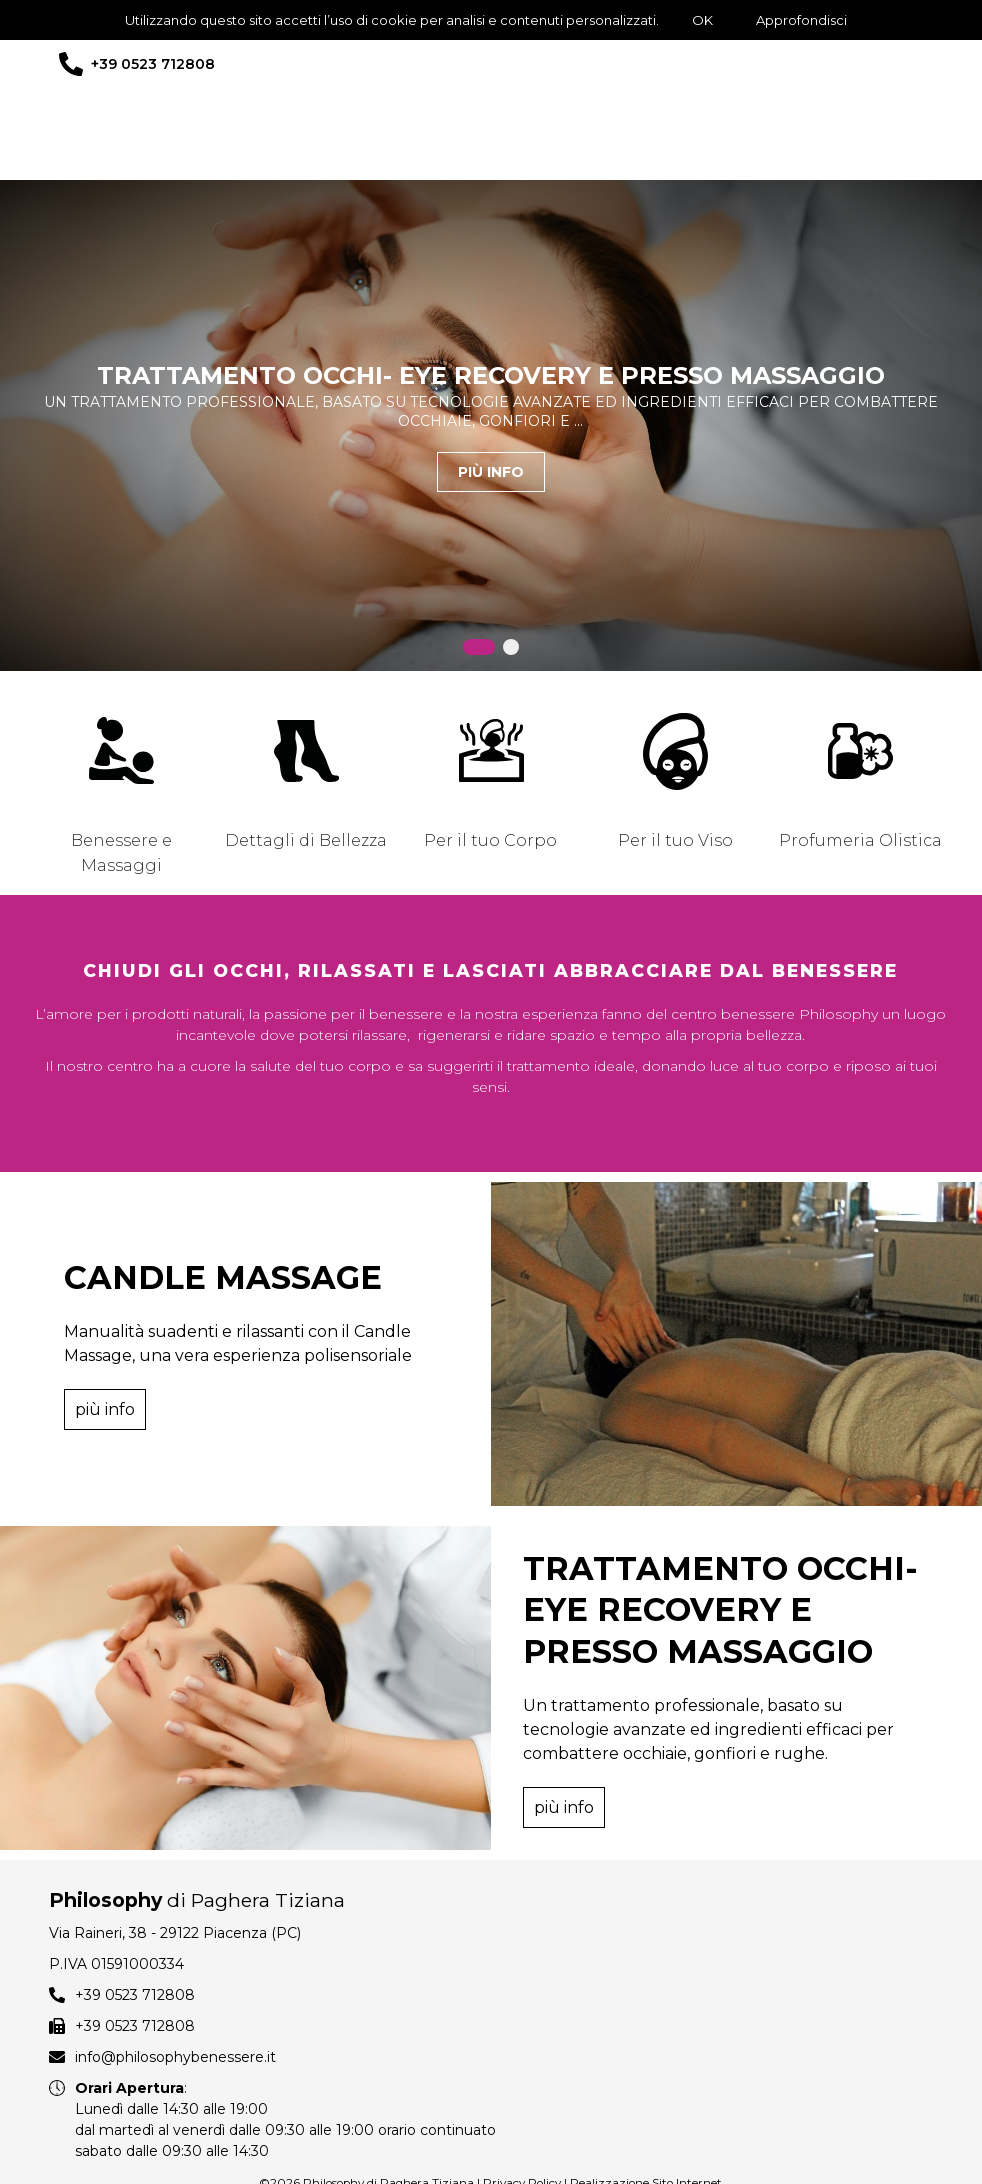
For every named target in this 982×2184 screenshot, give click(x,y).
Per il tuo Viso (675, 840)
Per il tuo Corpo (490, 840)
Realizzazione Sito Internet (646, 2143)
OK (702, 20)
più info (491, 472)
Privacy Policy (522, 2143)
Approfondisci (801, 20)
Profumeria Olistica (860, 840)
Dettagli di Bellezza (306, 840)
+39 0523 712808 (153, 64)
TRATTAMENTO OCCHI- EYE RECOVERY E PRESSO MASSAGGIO (491, 375)
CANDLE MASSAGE (223, 1267)
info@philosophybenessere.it (175, 2017)
